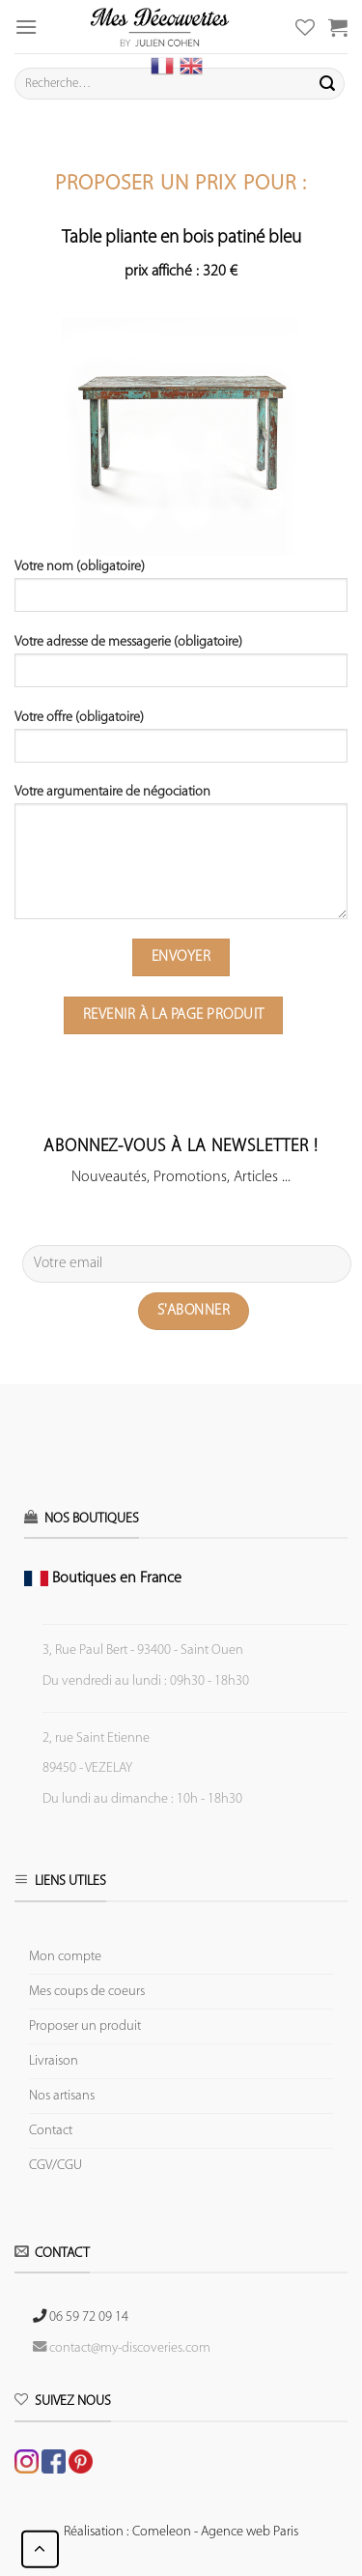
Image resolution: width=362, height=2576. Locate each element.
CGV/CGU (55, 2165)
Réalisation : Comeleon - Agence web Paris (181, 2532)
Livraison (53, 2061)
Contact (50, 2131)
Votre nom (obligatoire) (181, 592)
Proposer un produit (85, 2026)
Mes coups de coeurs (87, 1991)
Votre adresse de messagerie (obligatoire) (181, 668)
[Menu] (26, 26)
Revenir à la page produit (174, 1015)
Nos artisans (62, 2096)
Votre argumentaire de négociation (181, 859)
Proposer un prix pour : (181, 184)
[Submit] (327, 84)
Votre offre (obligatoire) (181, 743)
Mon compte (65, 1957)
